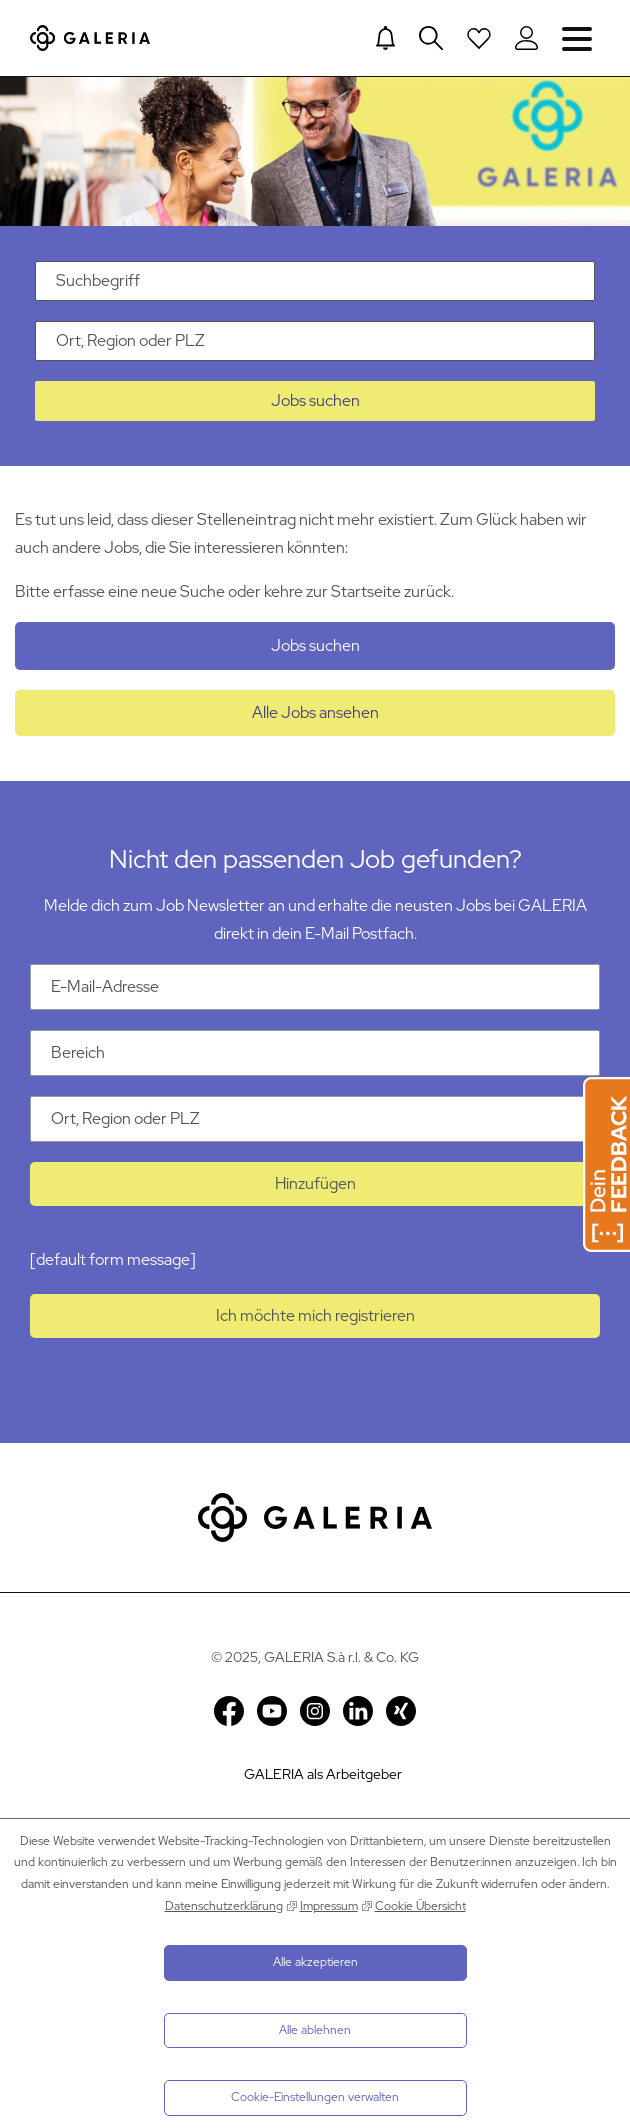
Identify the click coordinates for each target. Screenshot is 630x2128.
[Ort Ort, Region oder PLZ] (315, 1119)
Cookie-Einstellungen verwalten (315, 2097)
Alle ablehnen (315, 2030)
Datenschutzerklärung (224, 1906)
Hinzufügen (315, 1183)
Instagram (315, 1711)
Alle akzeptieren (315, 1962)
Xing (401, 1711)
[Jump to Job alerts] (385, 38)
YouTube (272, 1711)
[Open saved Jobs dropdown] (479, 38)
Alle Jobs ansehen (315, 712)
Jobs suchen (315, 400)
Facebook (229, 1711)
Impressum (329, 1906)
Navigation (577, 37)
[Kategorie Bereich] (315, 1053)
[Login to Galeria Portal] (526, 38)
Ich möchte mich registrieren (315, 1315)
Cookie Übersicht (420, 1906)
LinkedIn (358, 1711)
